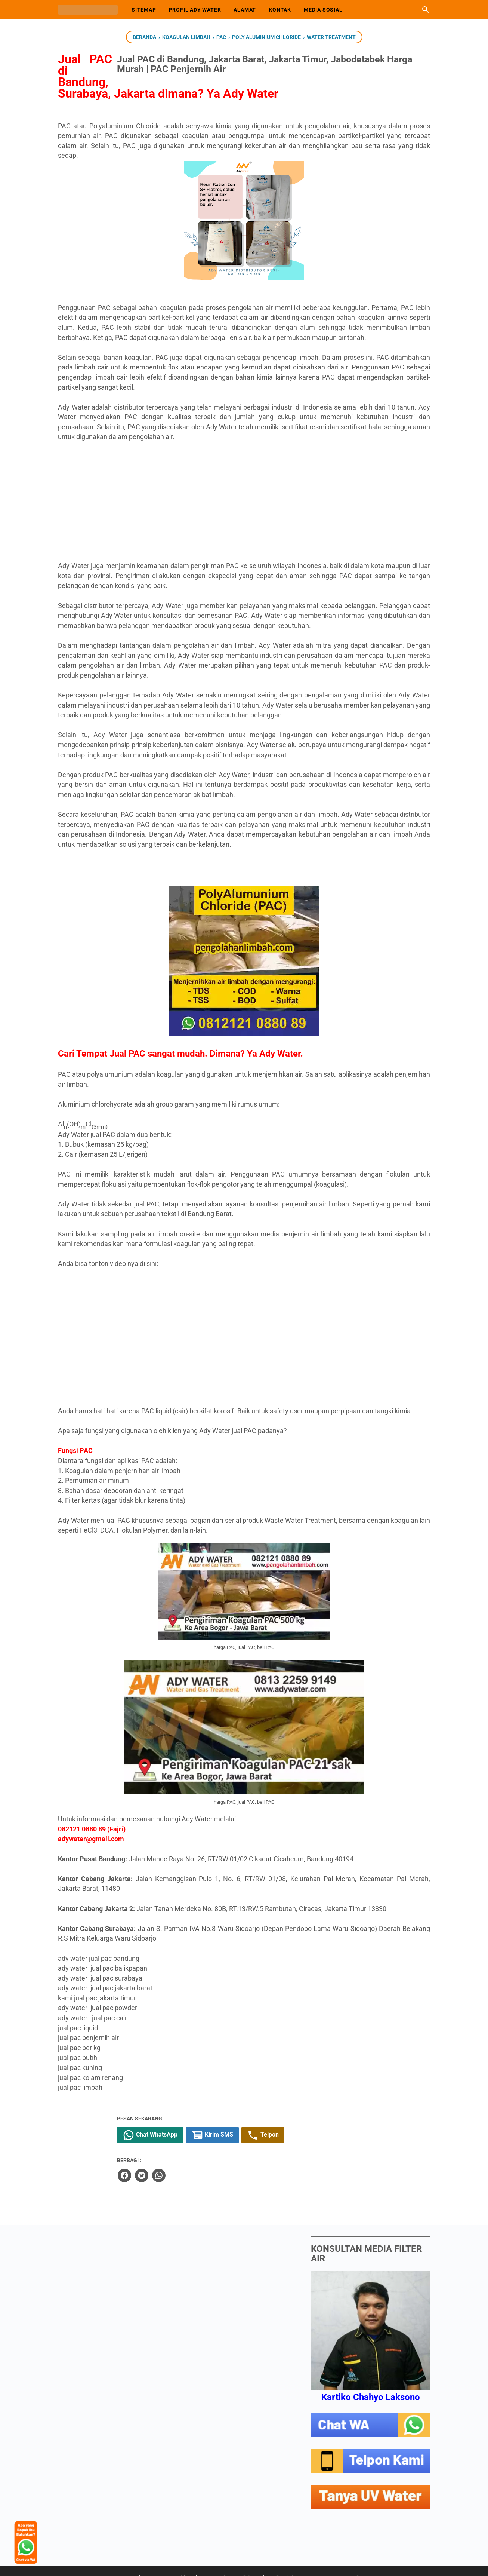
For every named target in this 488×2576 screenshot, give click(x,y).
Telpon (345, 2123)
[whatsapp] (240, 2162)
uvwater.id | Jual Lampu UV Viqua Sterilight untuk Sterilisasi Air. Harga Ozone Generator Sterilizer (264, 2564)
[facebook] (206, 2162)
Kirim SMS (295, 2123)
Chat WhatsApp (232, 2123)
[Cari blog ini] (425, 9)
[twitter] (223, 2162)
